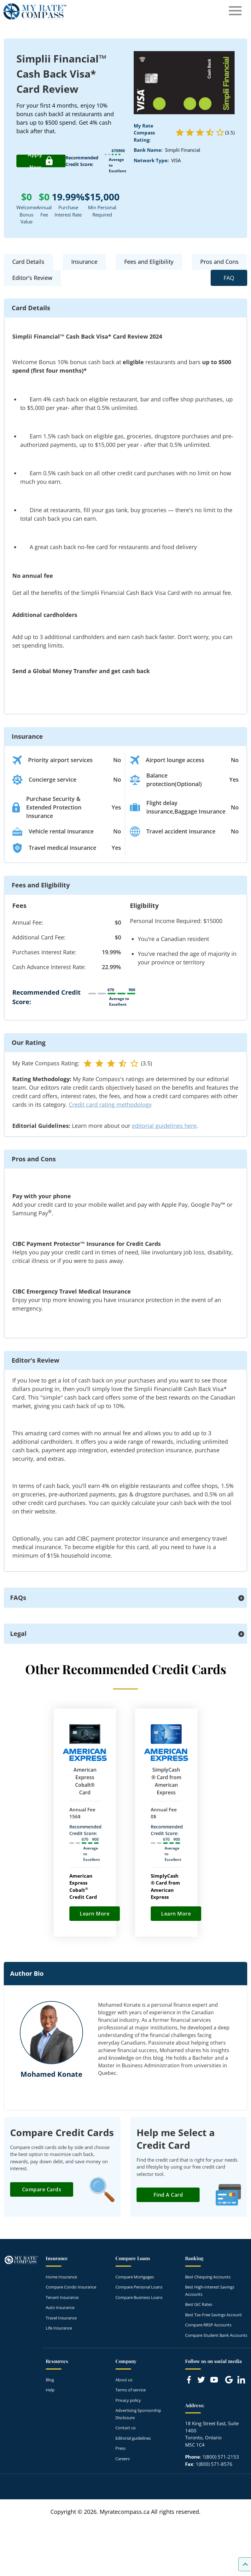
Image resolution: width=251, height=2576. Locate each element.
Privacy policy (128, 2400)
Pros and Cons (219, 261)
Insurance (84, 261)
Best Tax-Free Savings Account (213, 2315)
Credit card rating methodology (110, 1104)
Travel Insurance (61, 2318)
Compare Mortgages (134, 2277)
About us (123, 2380)
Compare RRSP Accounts (208, 2325)
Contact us (125, 2428)
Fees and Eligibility (148, 261)
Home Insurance (61, 2277)
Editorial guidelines (133, 2438)
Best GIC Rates (198, 2304)
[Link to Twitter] (201, 2380)
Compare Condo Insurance (71, 2287)
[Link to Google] (229, 2380)
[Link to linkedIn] (241, 2380)
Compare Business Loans (138, 2297)
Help (50, 2390)
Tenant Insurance (62, 2297)
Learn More (94, 1913)
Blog (50, 2380)
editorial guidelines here (164, 1125)
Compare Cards (41, 2189)
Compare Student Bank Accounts (216, 2335)
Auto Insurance (60, 2307)
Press (120, 2448)
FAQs (18, 1597)
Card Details (28, 261)
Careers (122, 2458)
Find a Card (168, 2194)
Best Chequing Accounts (208, 2277)
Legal (18, 1633)
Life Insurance (59, 2328)
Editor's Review (32, 277)
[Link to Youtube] (215, 2381)
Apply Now (41, 161)
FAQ (229, 277)
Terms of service (130, 2390)
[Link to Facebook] (189, 2380)
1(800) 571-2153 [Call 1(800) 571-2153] (220, 2457)
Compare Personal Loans (138, 2287)
